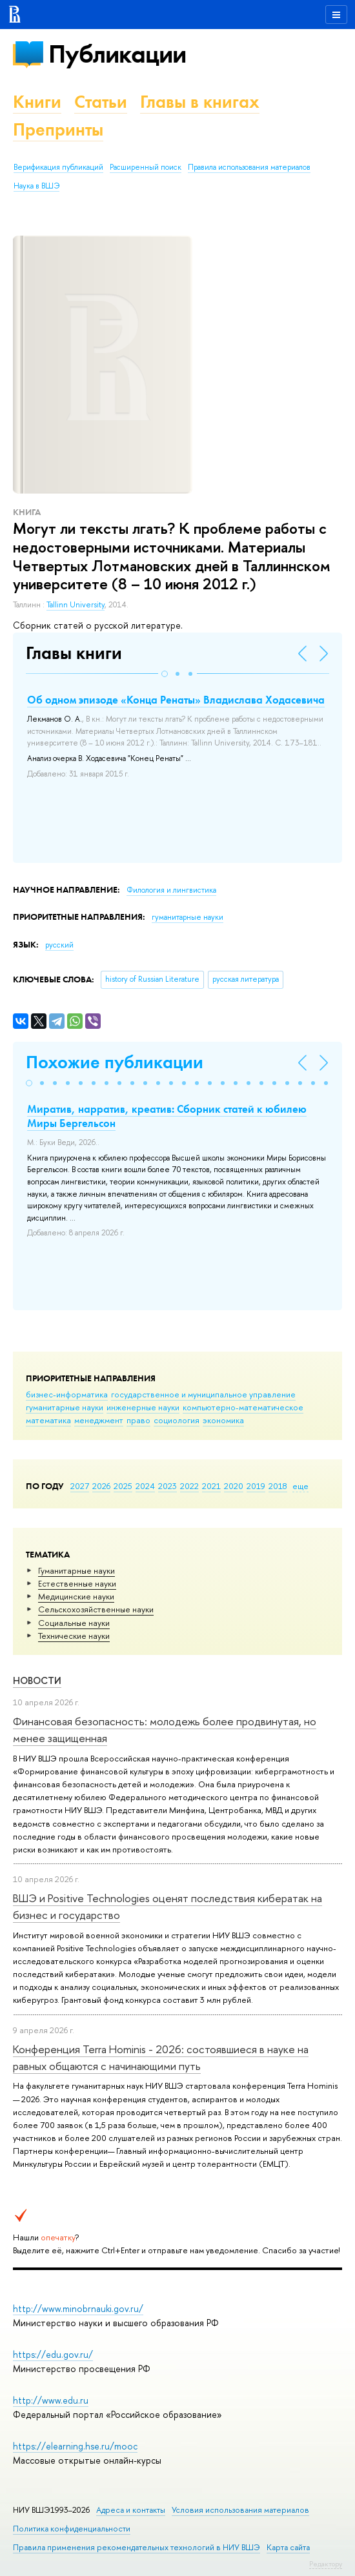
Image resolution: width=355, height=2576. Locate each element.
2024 (145, 1486)
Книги (37, 101)
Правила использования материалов (249, 167)
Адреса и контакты (130, 2509)
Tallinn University (75, 605)
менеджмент (98, 1420)
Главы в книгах (199, 101)
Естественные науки (77, 1583)
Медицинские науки (76, 1596)
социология (176, 1420)
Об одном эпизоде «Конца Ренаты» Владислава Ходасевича (176, 700)
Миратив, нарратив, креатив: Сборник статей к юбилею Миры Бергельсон (167, 1116)
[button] (164, 673)
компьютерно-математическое (243, 1407)
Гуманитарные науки (76, 1570)
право (138, 1420)
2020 (233, 1486)
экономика (223, 1420)
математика (48, 1420)
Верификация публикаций (58, 167)
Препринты (58, 129)
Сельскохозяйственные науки (96, 1609)
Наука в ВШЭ (36, 186)
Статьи (100, 101)
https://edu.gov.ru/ (53, 2354)
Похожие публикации (114, 1062)
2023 (167, 1486)
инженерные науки (143, 1407)
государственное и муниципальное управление (203, 1394)
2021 (211, 1486)
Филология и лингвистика (171, 890)
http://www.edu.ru (50, 2400)
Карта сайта (288, 2547)
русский (59, 945)
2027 (79, 1486)
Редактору (325, 2563)
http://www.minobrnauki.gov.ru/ (78, 2308)
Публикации (117, 53)
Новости (37, 1680)
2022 (189, 1486)
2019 (256, 1486)
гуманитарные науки (64, 1407)
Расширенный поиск (145, 167)
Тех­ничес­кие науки (74, 1635)
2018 (278, 1486)
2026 (101, 1486)
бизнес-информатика (67, 1394)
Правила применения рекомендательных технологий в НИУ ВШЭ (136, 2547)
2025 (123, 1486)
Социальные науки (74, 1622)
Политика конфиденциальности (71, 2528)
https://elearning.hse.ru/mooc (75, 2446)
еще (300, 1486)
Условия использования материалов (240, 2509)
